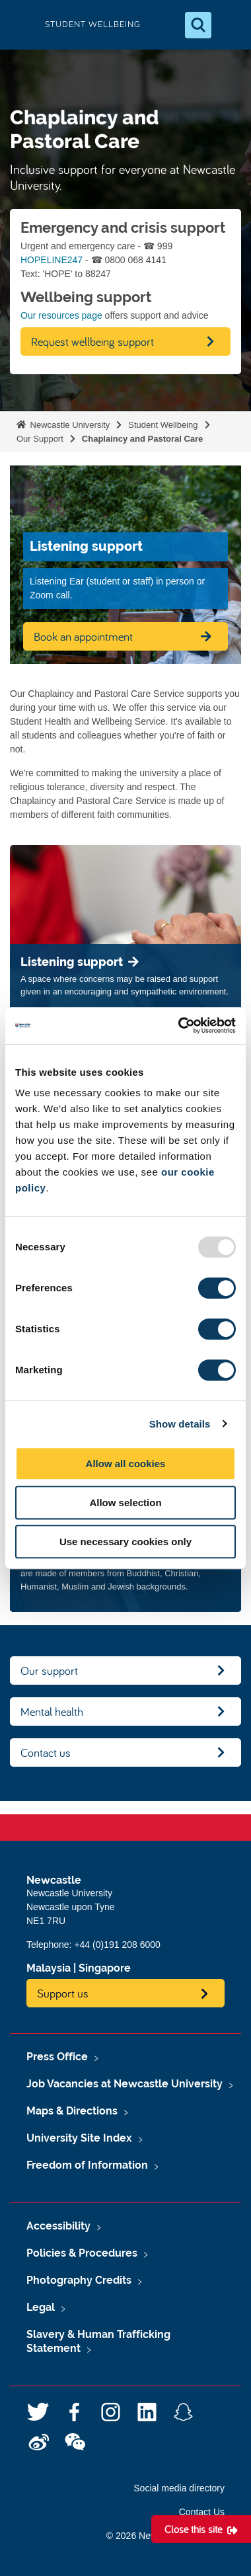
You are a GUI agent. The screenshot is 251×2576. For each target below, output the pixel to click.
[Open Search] (198, 25)
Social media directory (179, 2488)
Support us (63, 1993)
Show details (180, 1423)
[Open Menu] (230, 25)
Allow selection (125, 1502)
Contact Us (202, 2512)
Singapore (105, 1968)
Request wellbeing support (92, 341)
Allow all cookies (126, 1463)
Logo (21, 24)
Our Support (40, 439)
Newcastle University (69, 425)
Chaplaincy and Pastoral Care (142, 439)
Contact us (45, 1752)
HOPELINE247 (51, 260)
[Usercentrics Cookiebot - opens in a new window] (179, 1025)
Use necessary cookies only (125, 1541)
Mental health (51, 1711)
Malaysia (48, 1968)
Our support (49, 1670)
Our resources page (61, 315)
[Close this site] (201, 2529)
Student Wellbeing (162, 425)
